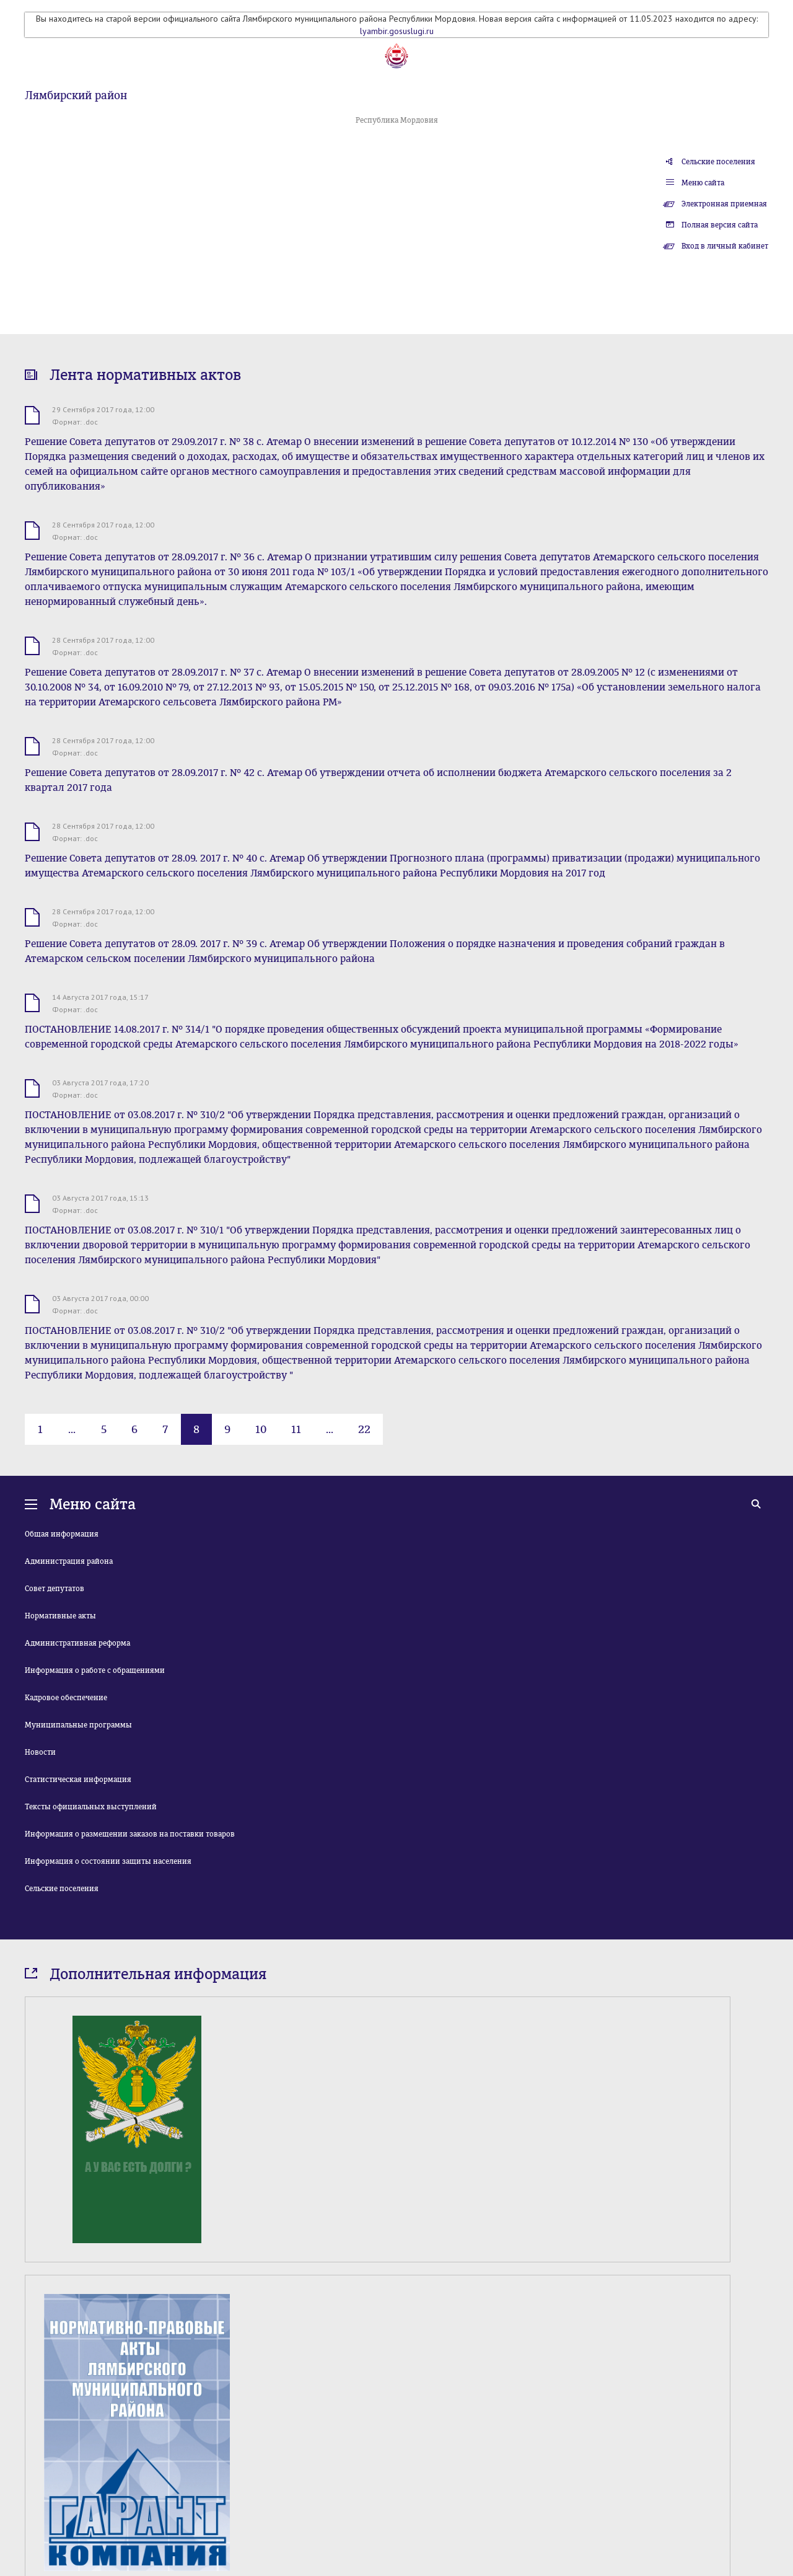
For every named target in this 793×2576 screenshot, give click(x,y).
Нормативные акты (60, 1616)
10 (260, 1429)
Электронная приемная (724, 204)
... (72, 1429)
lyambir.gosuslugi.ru (397, 31)
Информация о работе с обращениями (95, 1670)
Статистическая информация (78, 1779)
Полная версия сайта (719, 225)
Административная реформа (77, 1643)
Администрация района (69, 1561)
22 (364, 1429)
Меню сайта (702, 183)
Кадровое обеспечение (66, 1697)
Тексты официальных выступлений (91, 1806)
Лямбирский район (76, 95)
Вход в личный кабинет (724, 246)
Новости (40, 1752)
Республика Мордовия (397, 120)
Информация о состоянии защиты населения (108, 1861)
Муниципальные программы (78, 1725)
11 (296, 1429)
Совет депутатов (54, 1588)
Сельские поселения (718, 161)
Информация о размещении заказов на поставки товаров (130, 1834)
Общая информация (62, 1534)
